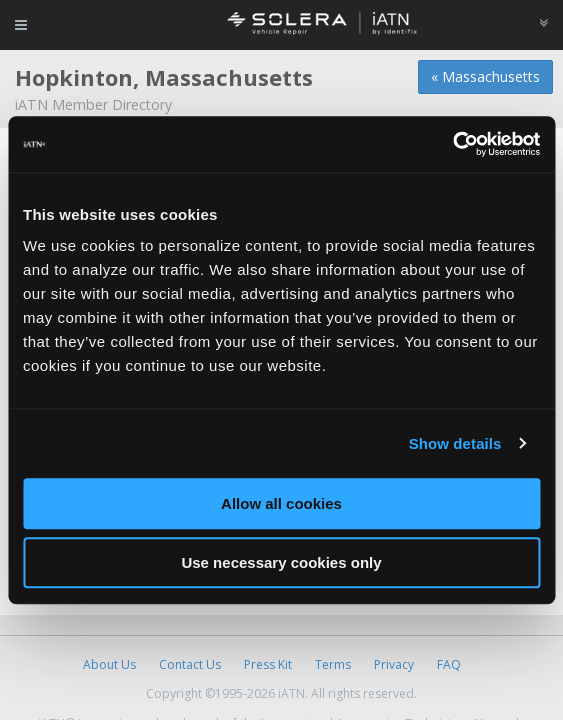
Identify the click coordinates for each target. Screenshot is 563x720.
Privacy (394, 664)
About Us (109, 664)
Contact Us (190, 664)
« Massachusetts (485, 76)
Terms (333, 664)
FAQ (449, 664)
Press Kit (268, 664)
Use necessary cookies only (281, 562)
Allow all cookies (281, 503)
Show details (455, 443)
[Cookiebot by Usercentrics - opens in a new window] (452, 144)
